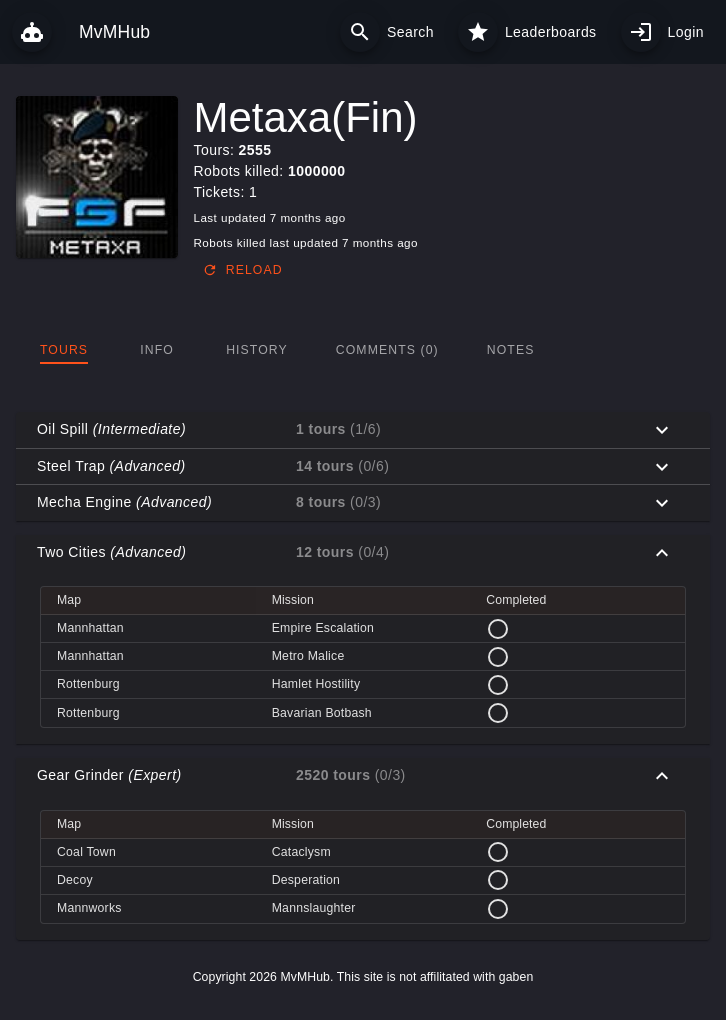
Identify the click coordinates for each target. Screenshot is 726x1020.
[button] (363, 430)
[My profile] (641, 32)
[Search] (360, 32)
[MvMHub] (32, 32)
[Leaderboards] (478, 32)
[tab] (64, 350)
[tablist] (363, 350)
